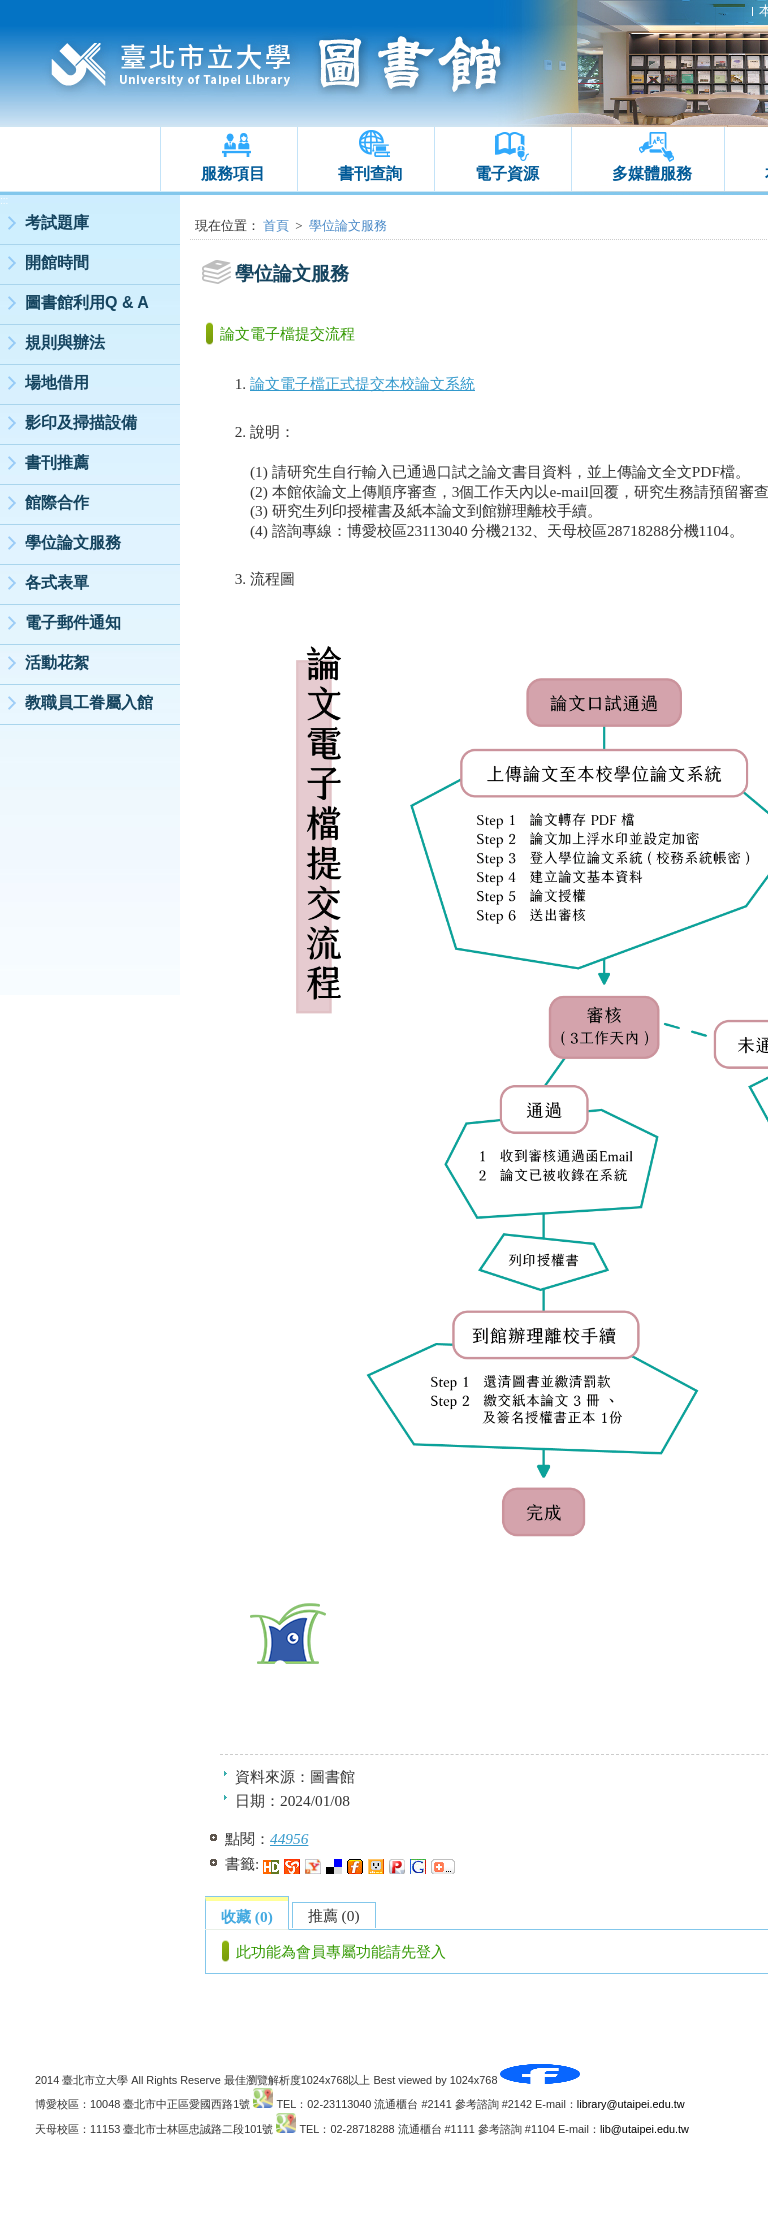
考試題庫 (57, 222)
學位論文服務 (73, 542)
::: (4, 200)
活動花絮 (57, 662)
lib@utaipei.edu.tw (644, 2129)
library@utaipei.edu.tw (631, 2104)
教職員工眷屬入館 (89, 702)
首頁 (276, 225)
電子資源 (507, 173)
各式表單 (57, 582)
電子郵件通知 (73, 622)
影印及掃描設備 (81, 422)
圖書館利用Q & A (87, 302)
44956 (289, 1838)
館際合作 (57, 502)
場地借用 (57, 382)
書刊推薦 (57, 462)
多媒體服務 (652, 173)
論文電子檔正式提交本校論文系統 (362, 383)
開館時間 (57, 262)
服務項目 (233, 173)
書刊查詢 (370, 173)
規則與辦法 (65, 342)
